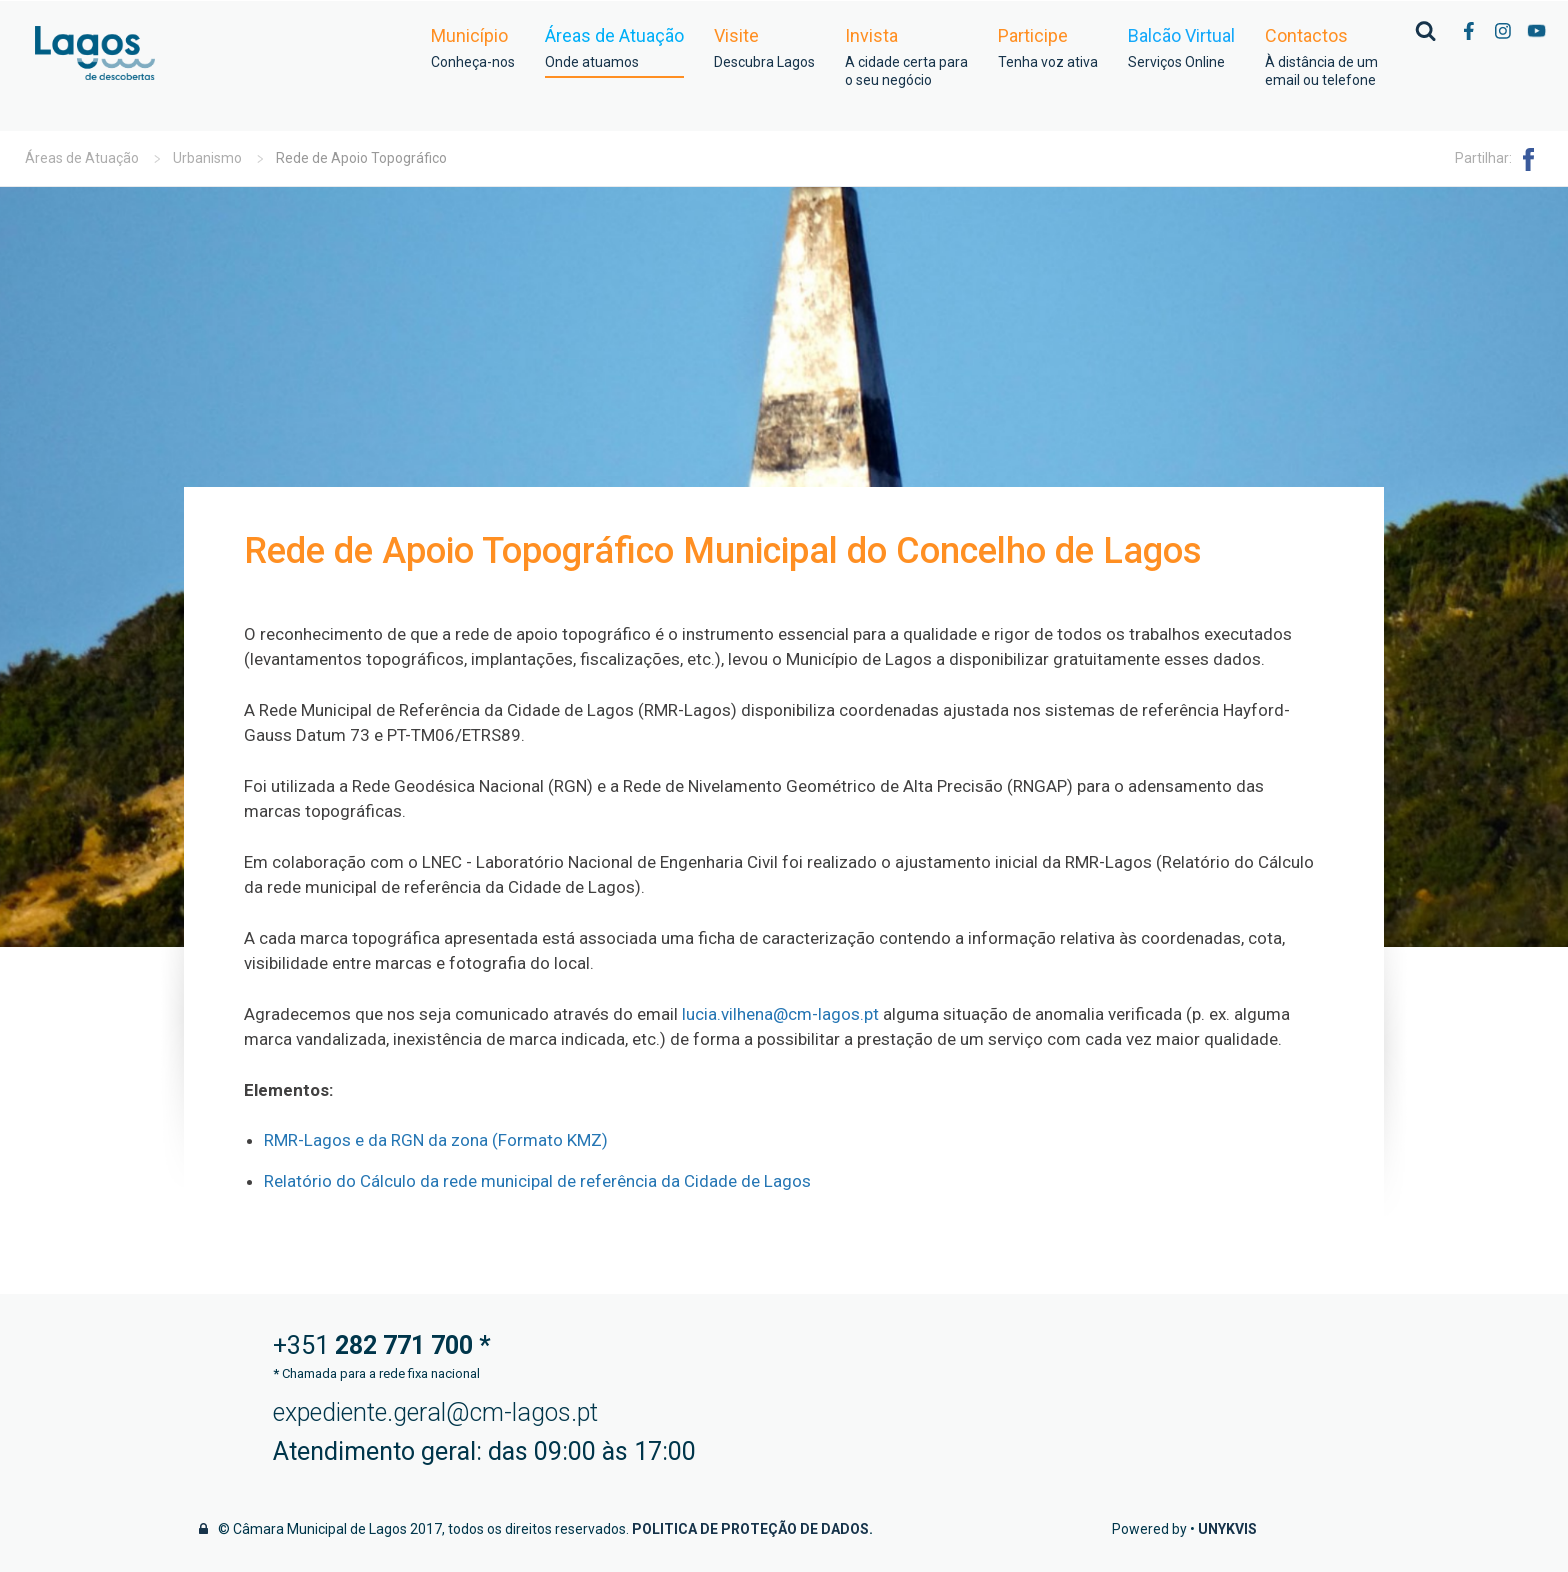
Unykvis (1227, 1529)
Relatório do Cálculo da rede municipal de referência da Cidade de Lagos (537, 1181)
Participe (1048, 48)
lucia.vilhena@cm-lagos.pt (780, 1014)
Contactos (1321, 57)
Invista (906, 57)
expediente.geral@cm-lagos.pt (435, 1412)
